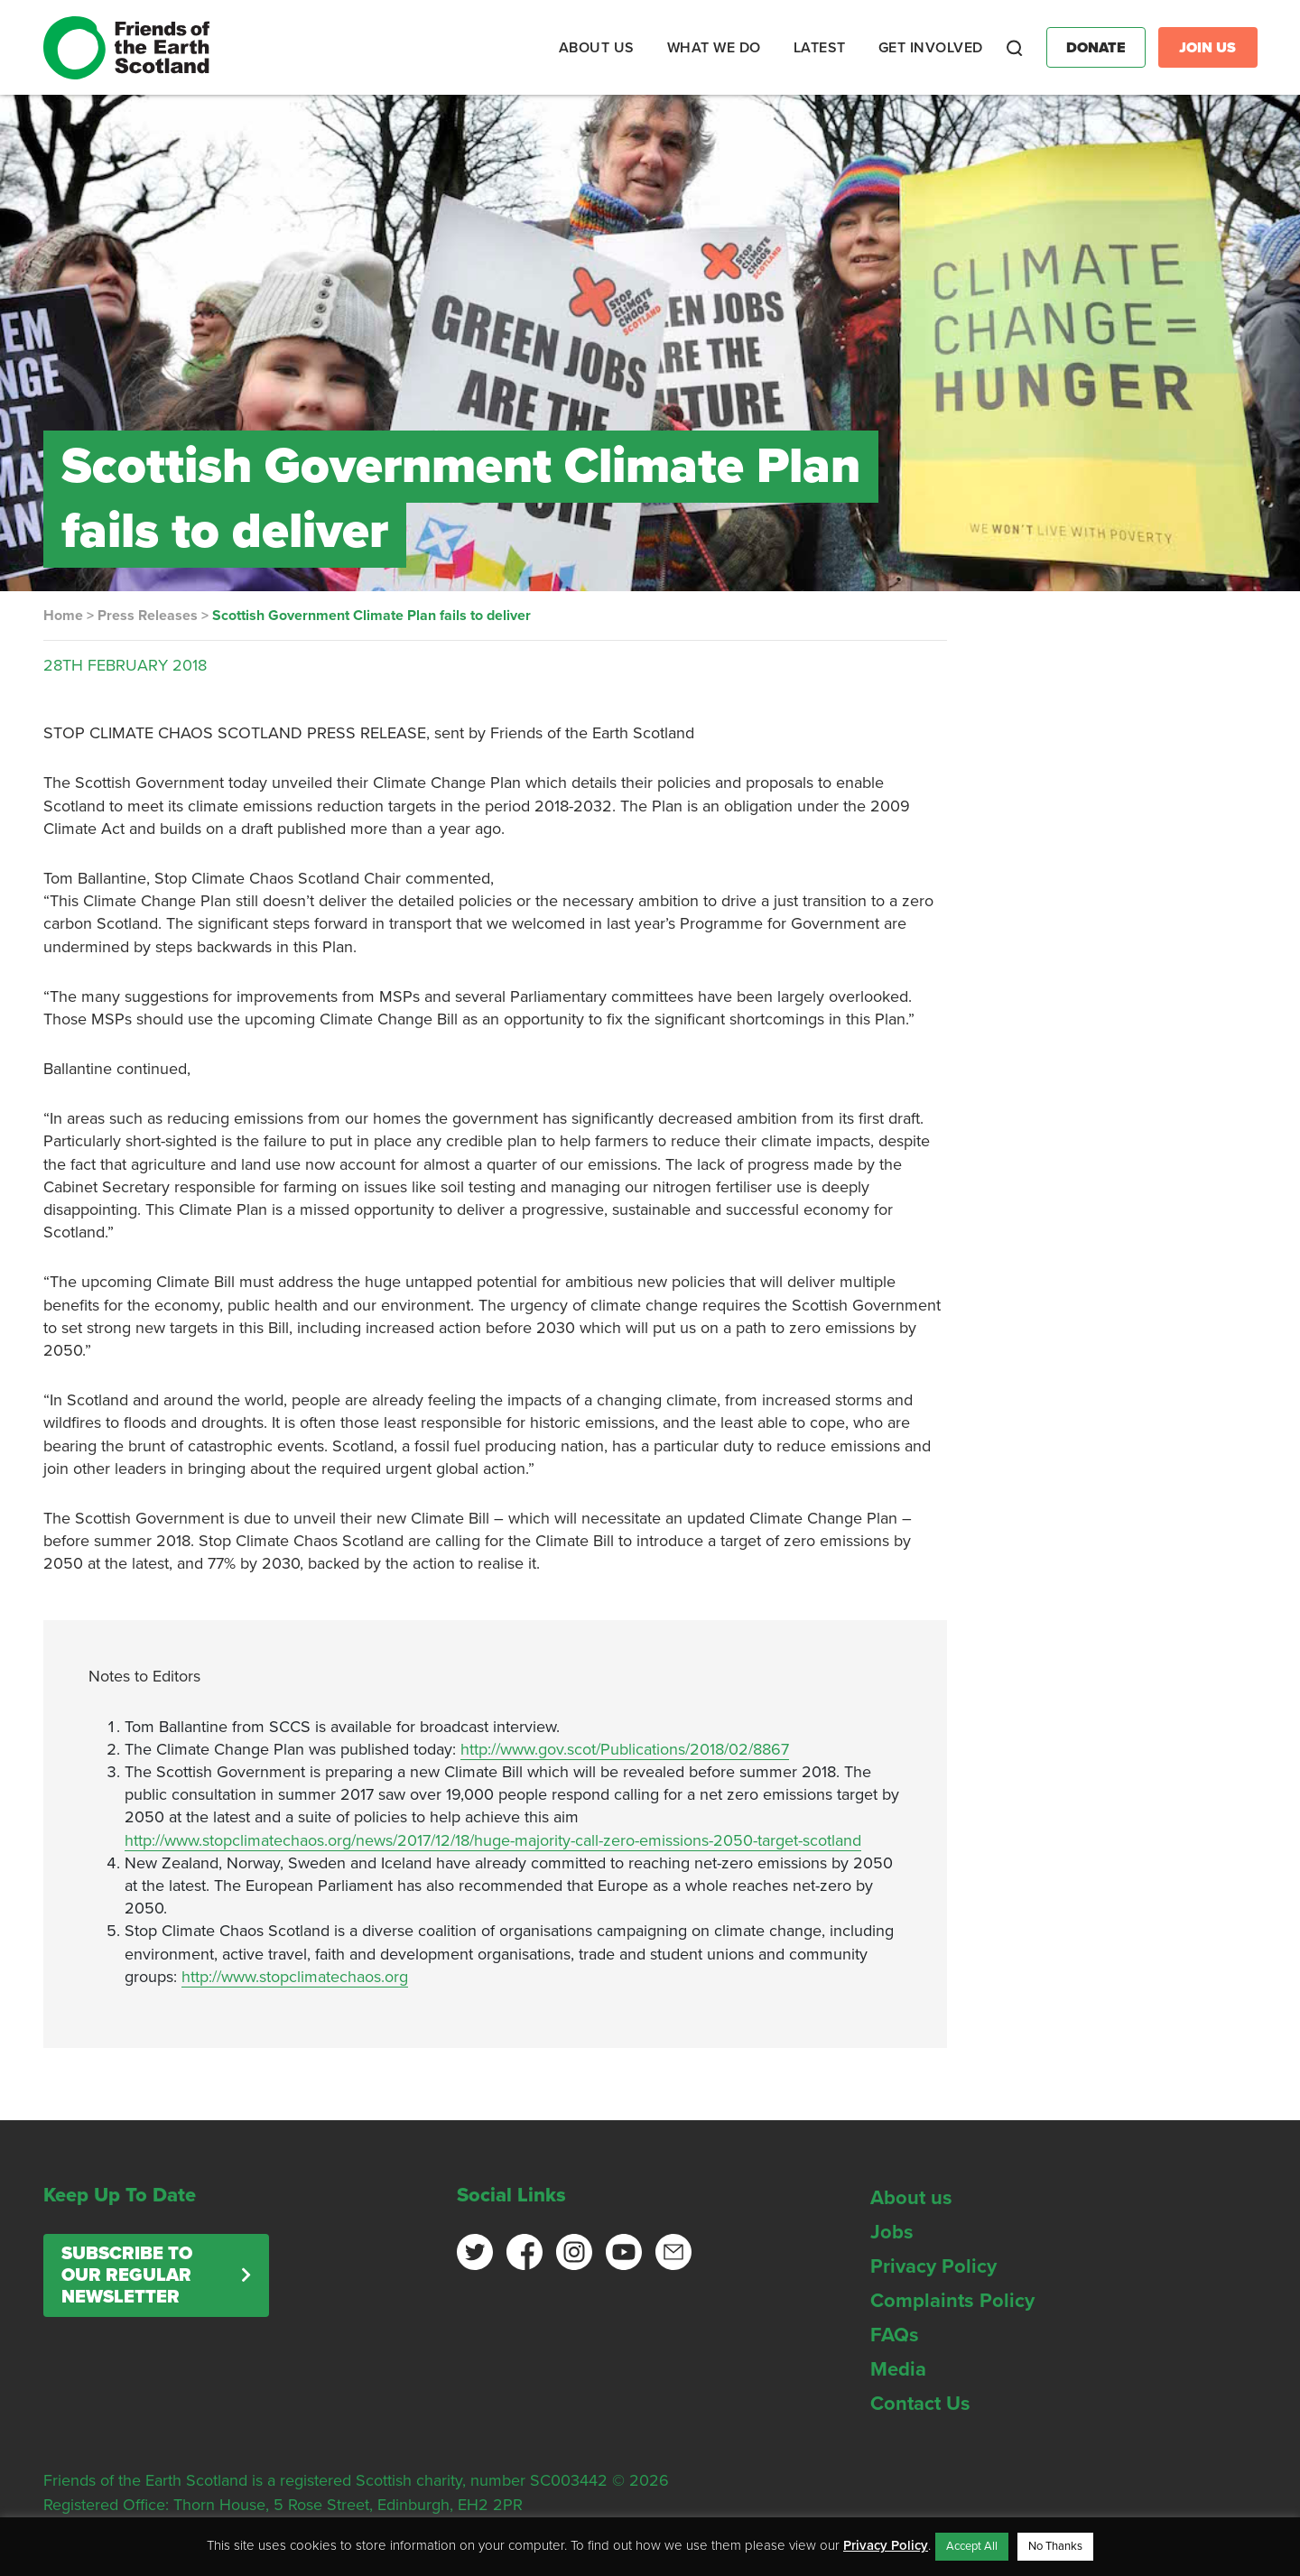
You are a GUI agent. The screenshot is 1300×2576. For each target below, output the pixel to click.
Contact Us (920, 2403)
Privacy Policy (933, 2266)
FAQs (894, 2335)
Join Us (1207, 48)
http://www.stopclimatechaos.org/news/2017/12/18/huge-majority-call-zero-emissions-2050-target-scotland (493, 1840)
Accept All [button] (972, 2546)
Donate (1096, 48)
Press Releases (148, 616)
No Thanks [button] (1055, 2546)
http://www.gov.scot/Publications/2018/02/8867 (624, 1749)
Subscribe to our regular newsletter (126, 2275)
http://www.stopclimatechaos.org (294, 1977)
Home (63, 616)
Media (898, 2369)
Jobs (892, 2232)
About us (911, 2198)
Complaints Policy (952, 2300)
